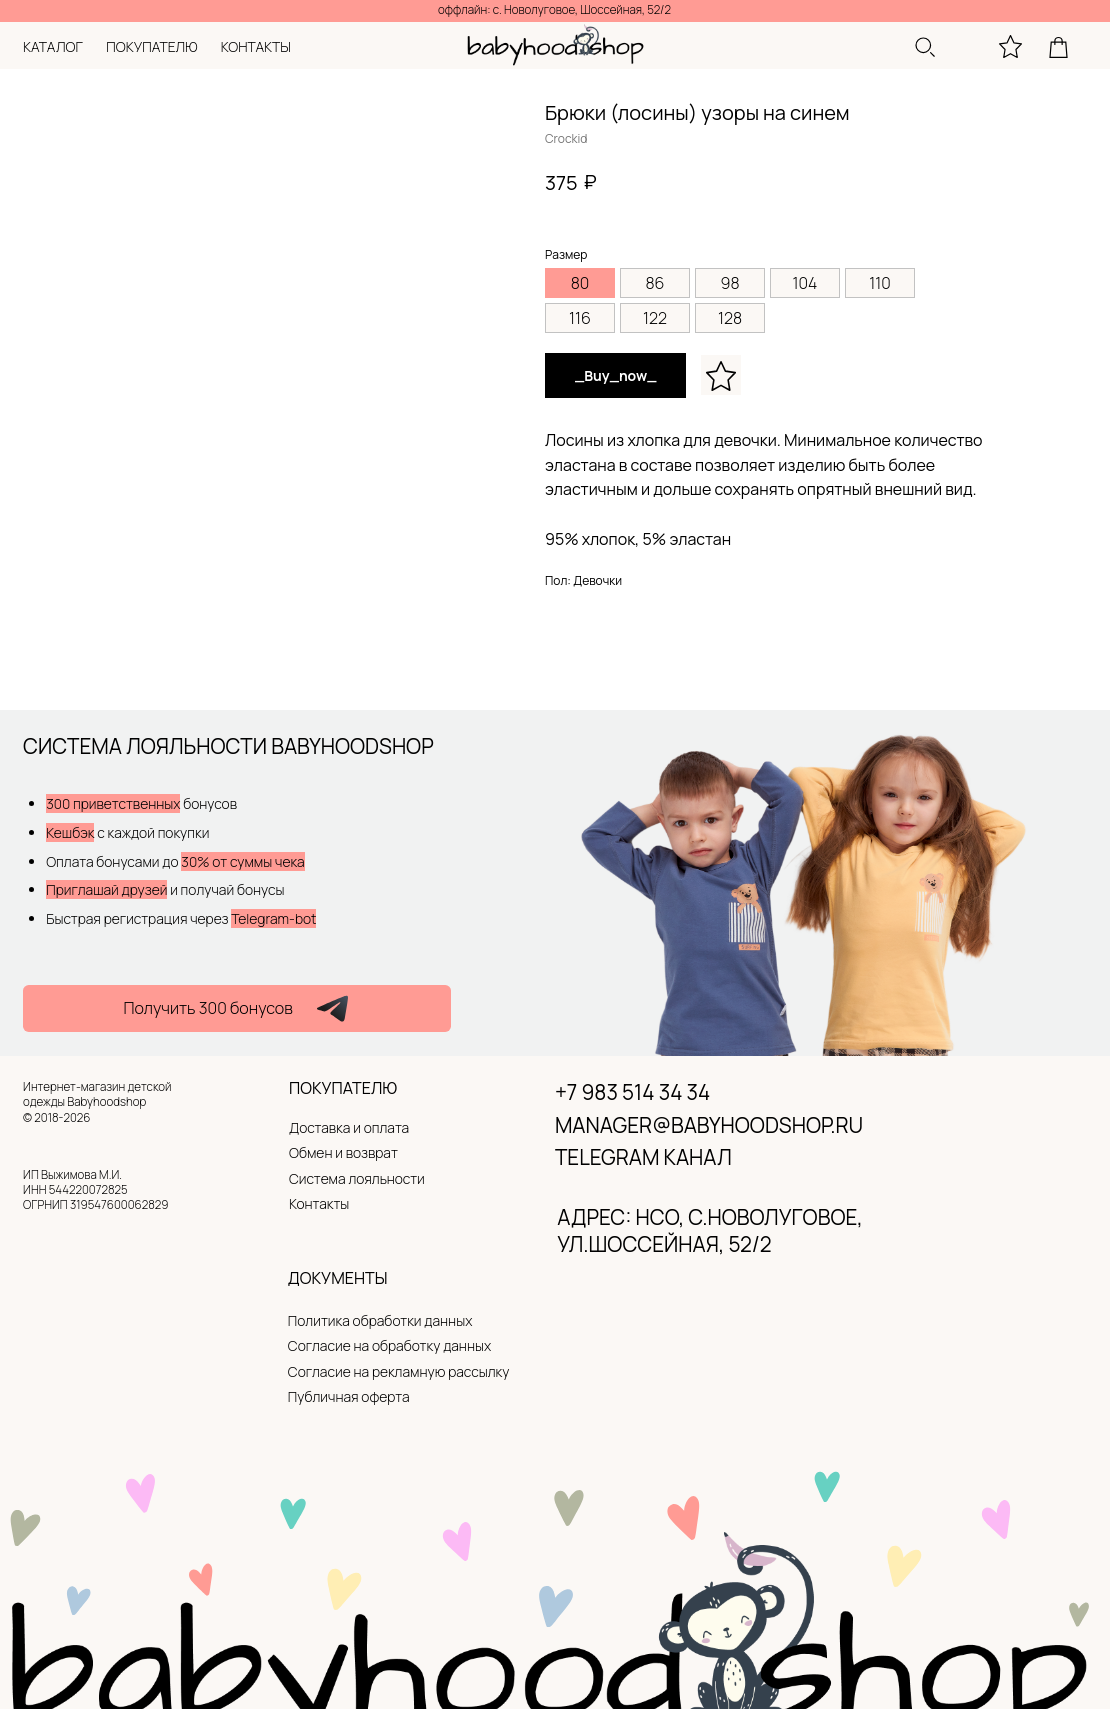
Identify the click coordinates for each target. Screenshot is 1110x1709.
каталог (53, 46)
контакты (256, 46)
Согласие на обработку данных (389, 1345)
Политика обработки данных (380, 1320)
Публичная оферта (349, 1396)
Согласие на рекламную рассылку (399, 1371)
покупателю (151, 46)
